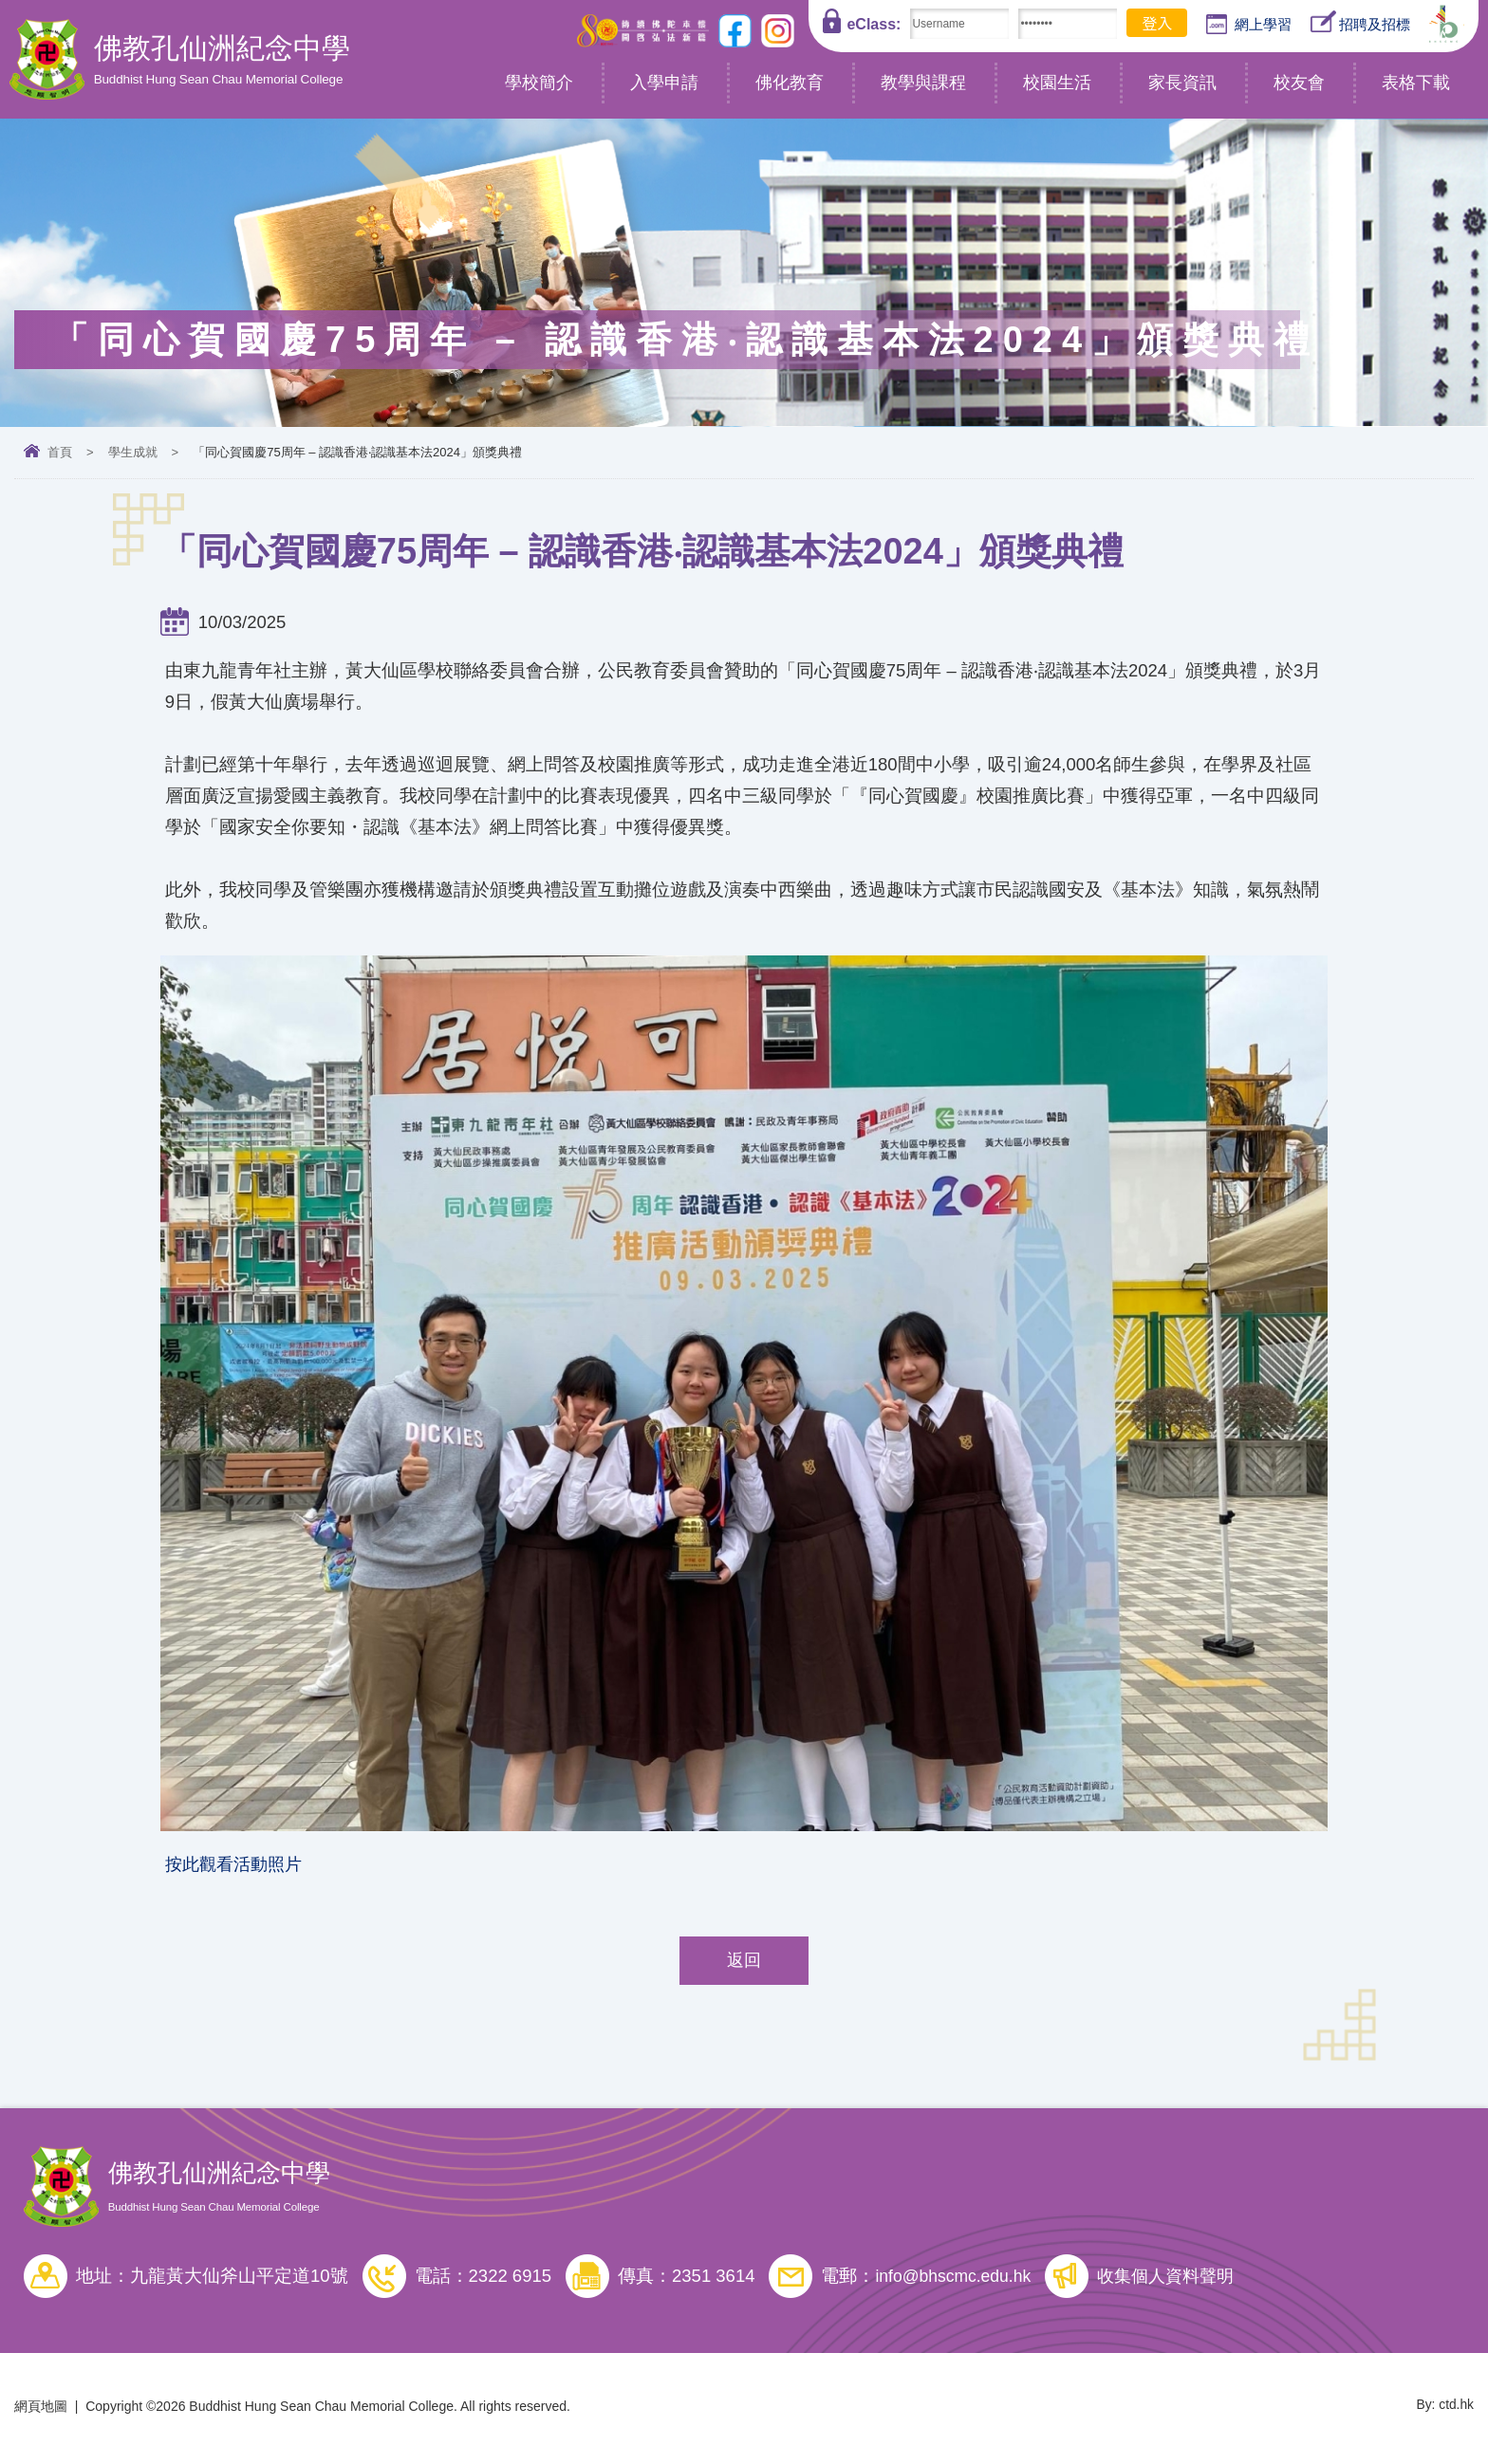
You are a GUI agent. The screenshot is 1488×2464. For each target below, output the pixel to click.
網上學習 (1249, 24)
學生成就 (133, 452)
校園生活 (1057, 82)
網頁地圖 (40, 2410)
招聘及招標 (1360, 22)
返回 (744, 1963)
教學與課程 (923, 82)
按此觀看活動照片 (237, 1866)
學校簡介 (539, 82)
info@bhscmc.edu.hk (957, 2279)
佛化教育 (789, 82)
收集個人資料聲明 (1179, 2279)
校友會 (1299, 82)
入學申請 (664, 82)
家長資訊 (1182, 82)
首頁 (59, 452)
